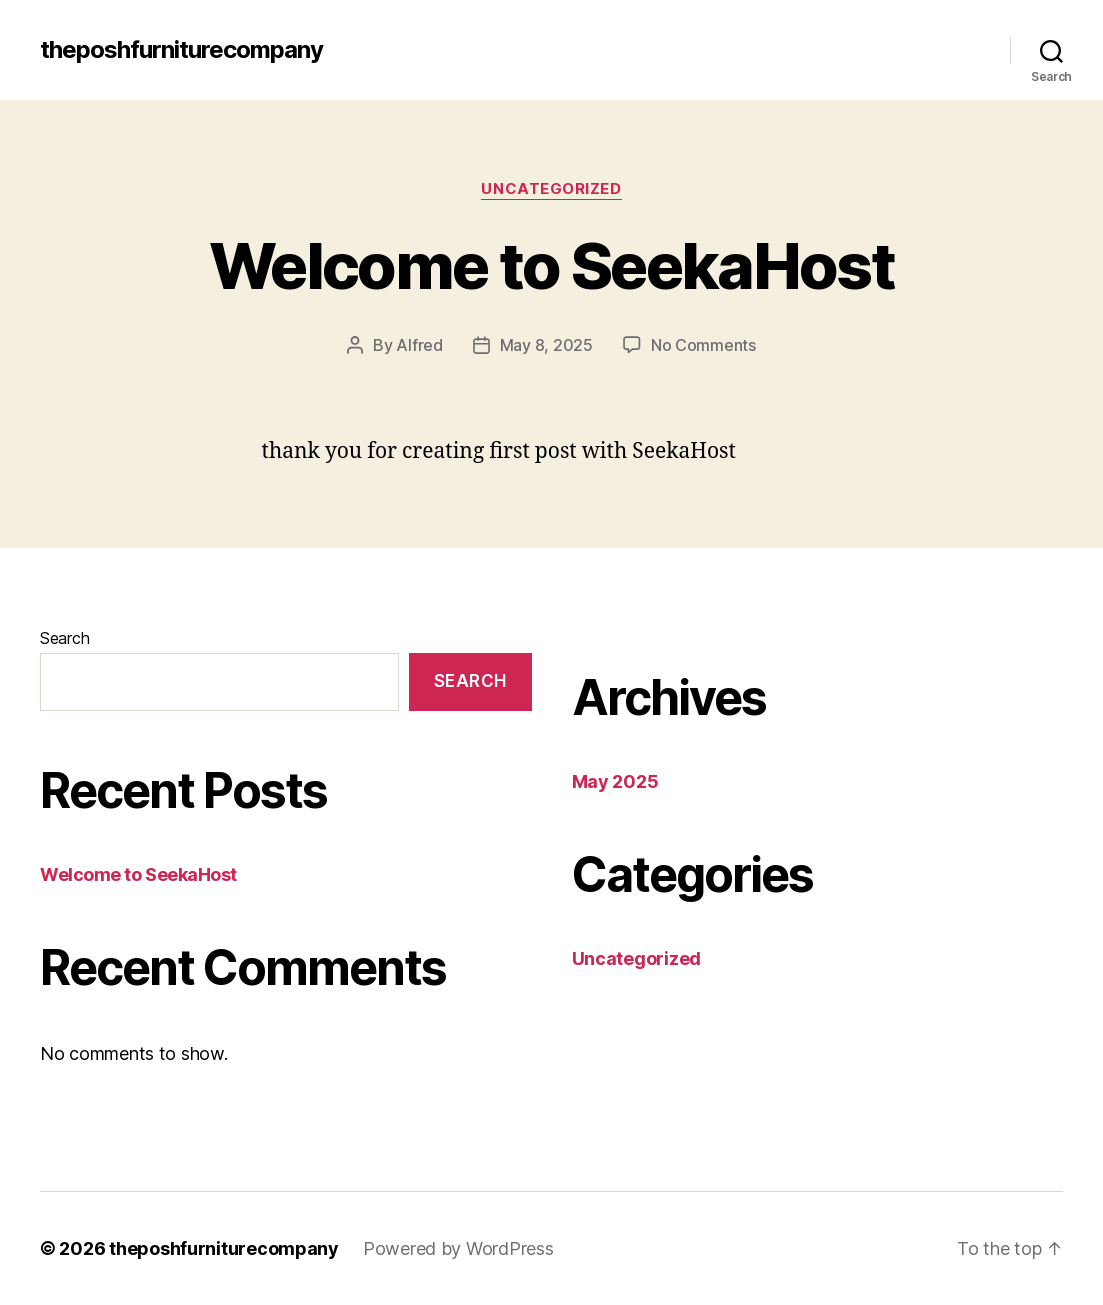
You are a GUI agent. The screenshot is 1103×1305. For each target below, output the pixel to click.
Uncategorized (551, 189)
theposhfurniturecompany (181, 50)
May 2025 (615, 781)
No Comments (703, 345)
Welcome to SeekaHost (551, 265)
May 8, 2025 (546, 345)
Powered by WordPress (458, 1248)
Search (64, 638)
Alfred (419, 345)
